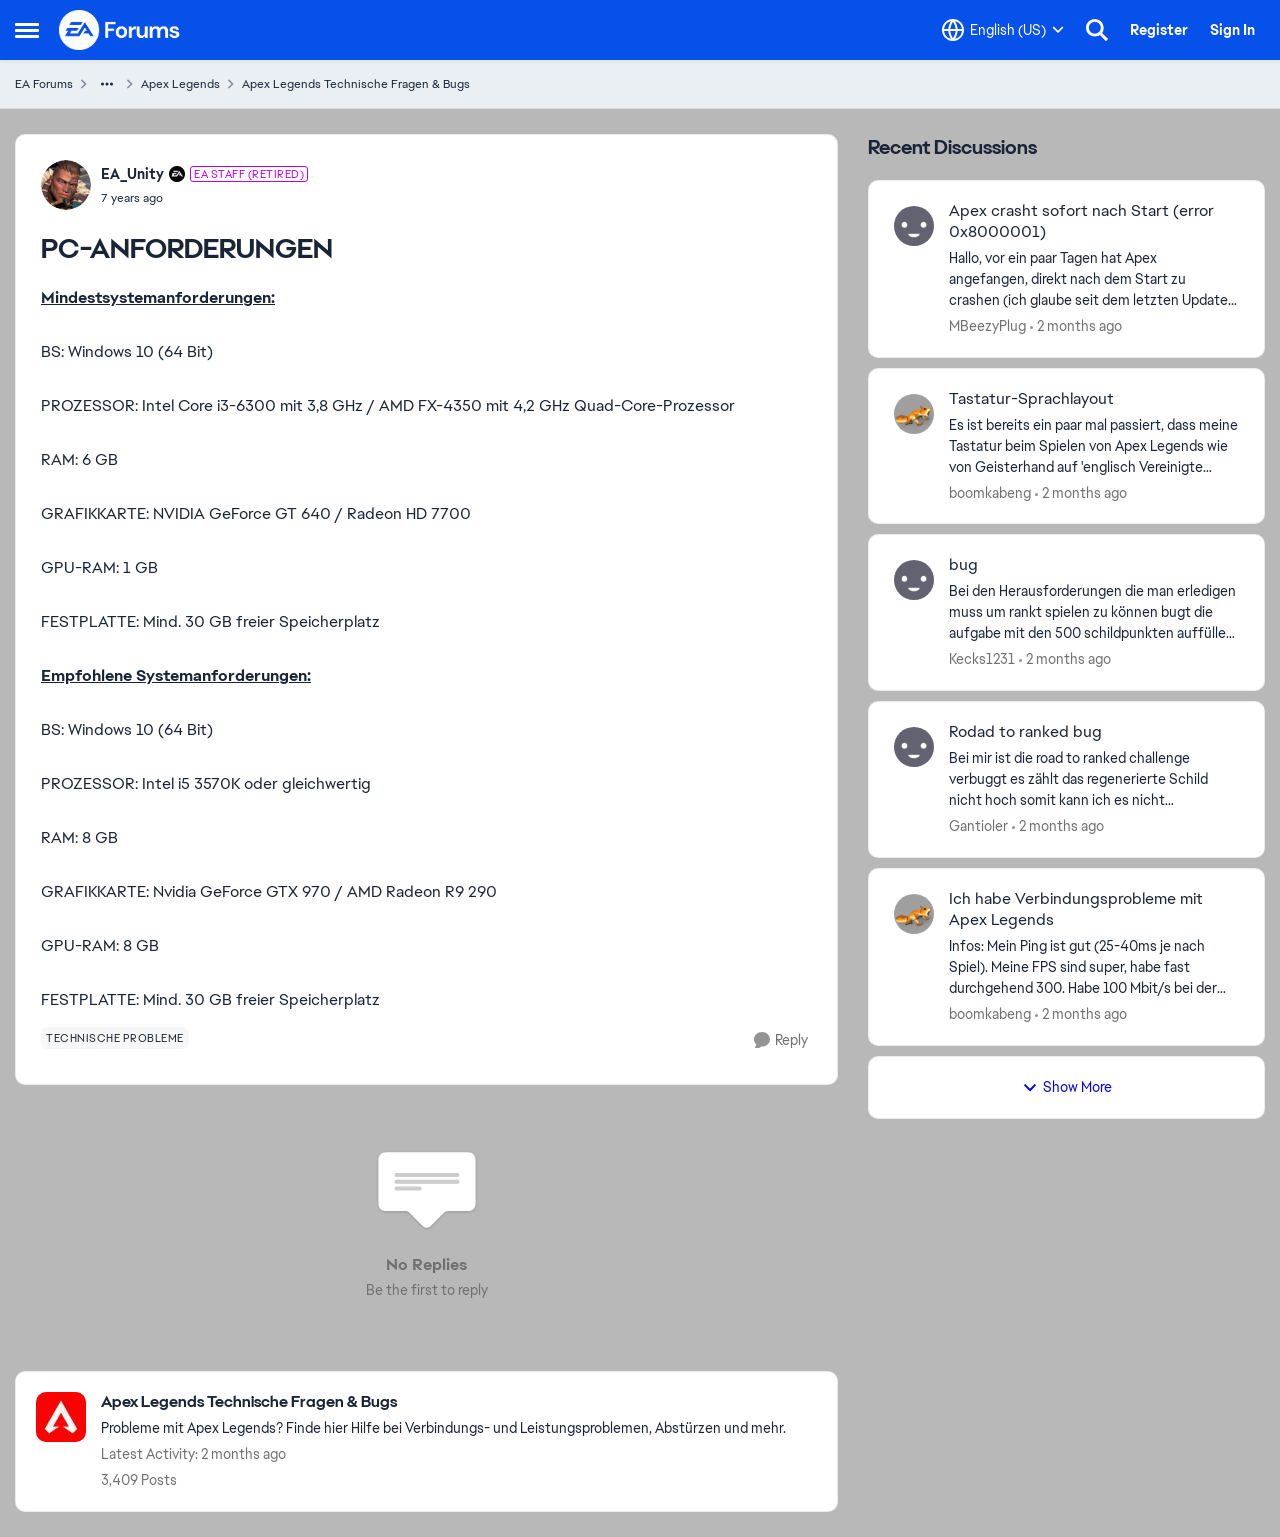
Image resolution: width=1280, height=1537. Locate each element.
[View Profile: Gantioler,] (914, 747)
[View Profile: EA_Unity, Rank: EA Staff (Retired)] (66, 185)
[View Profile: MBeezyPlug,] (914, 226)
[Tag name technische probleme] (115, 1038)
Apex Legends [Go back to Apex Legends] (180, 84)
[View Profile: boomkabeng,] (914, 414)
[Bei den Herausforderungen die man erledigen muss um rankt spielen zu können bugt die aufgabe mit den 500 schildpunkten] (1094, 612)
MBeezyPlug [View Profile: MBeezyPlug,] (987, 326)
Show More (1067, 1087)
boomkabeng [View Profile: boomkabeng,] (990, 492)
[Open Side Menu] (27, 30)
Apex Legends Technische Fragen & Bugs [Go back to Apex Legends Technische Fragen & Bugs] (356, 84)
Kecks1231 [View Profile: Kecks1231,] (982, 659)
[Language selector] (1003, 30)
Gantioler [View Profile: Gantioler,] (978, 826)
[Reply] (781, 1040)
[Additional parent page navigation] (107, 84)
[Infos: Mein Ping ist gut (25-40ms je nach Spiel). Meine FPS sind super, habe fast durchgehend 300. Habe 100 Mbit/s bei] (1094, 967)
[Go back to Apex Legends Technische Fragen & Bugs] (443, 1402)
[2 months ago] (1076, 326)
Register (1159, 30)
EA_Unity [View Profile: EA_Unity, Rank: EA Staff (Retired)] (132, 174)
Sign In (1232, 30)
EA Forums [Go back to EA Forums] (44, 84)
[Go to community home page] (120, 30)
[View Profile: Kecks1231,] (914, 580)
